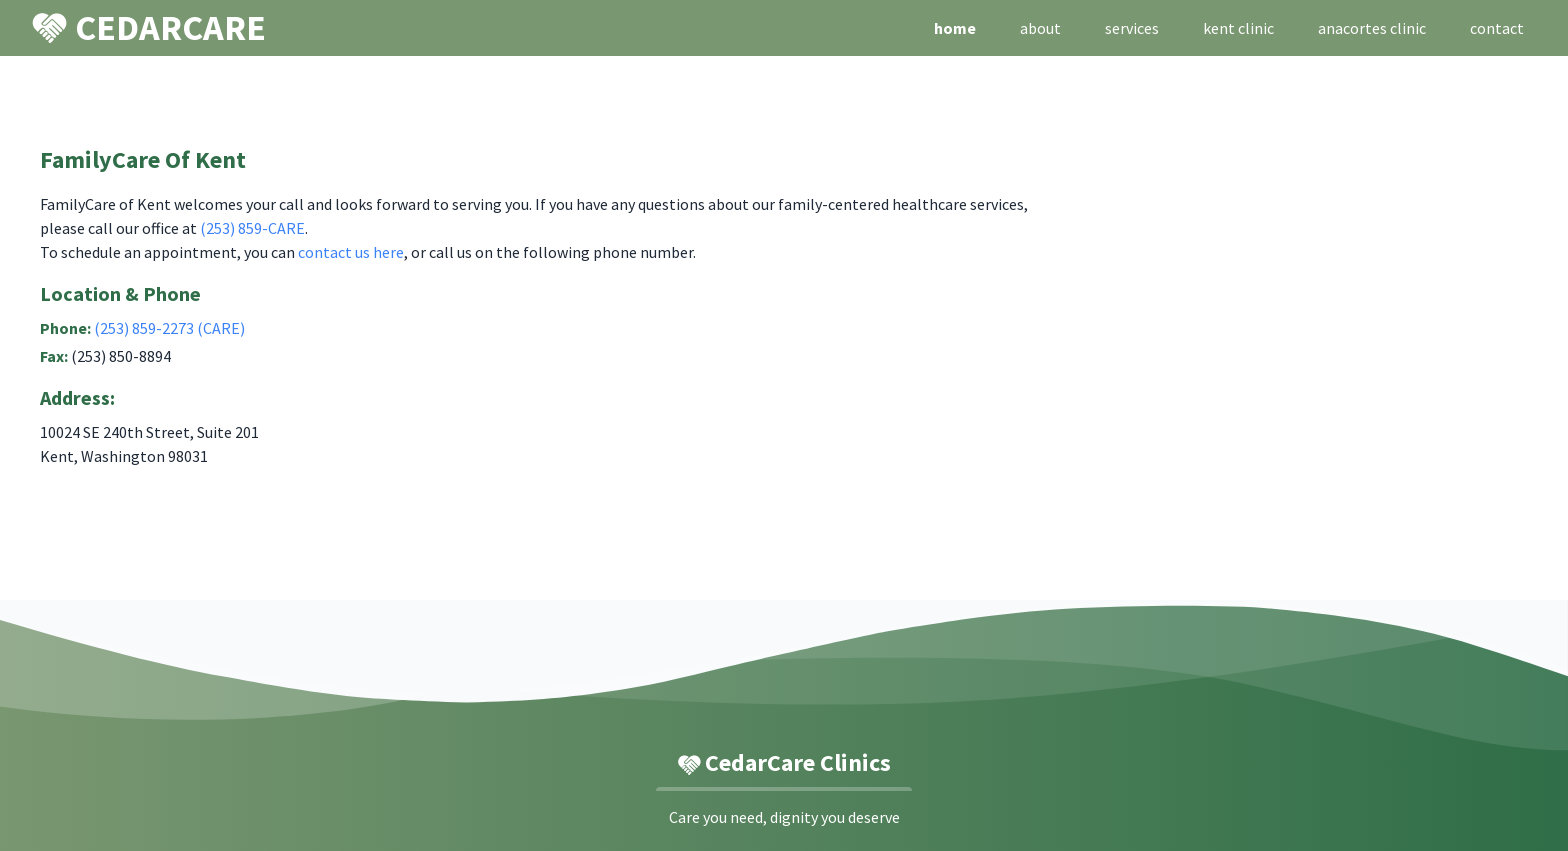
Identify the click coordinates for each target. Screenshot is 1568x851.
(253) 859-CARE (252, 228)
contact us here (351, 252)
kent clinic (1238, 28)
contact (1497, 28)
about (1040, 28)
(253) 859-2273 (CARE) (169, 328)
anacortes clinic (1372, 28)
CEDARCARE (149, 26)
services (1132, 28)
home (955, 28)
